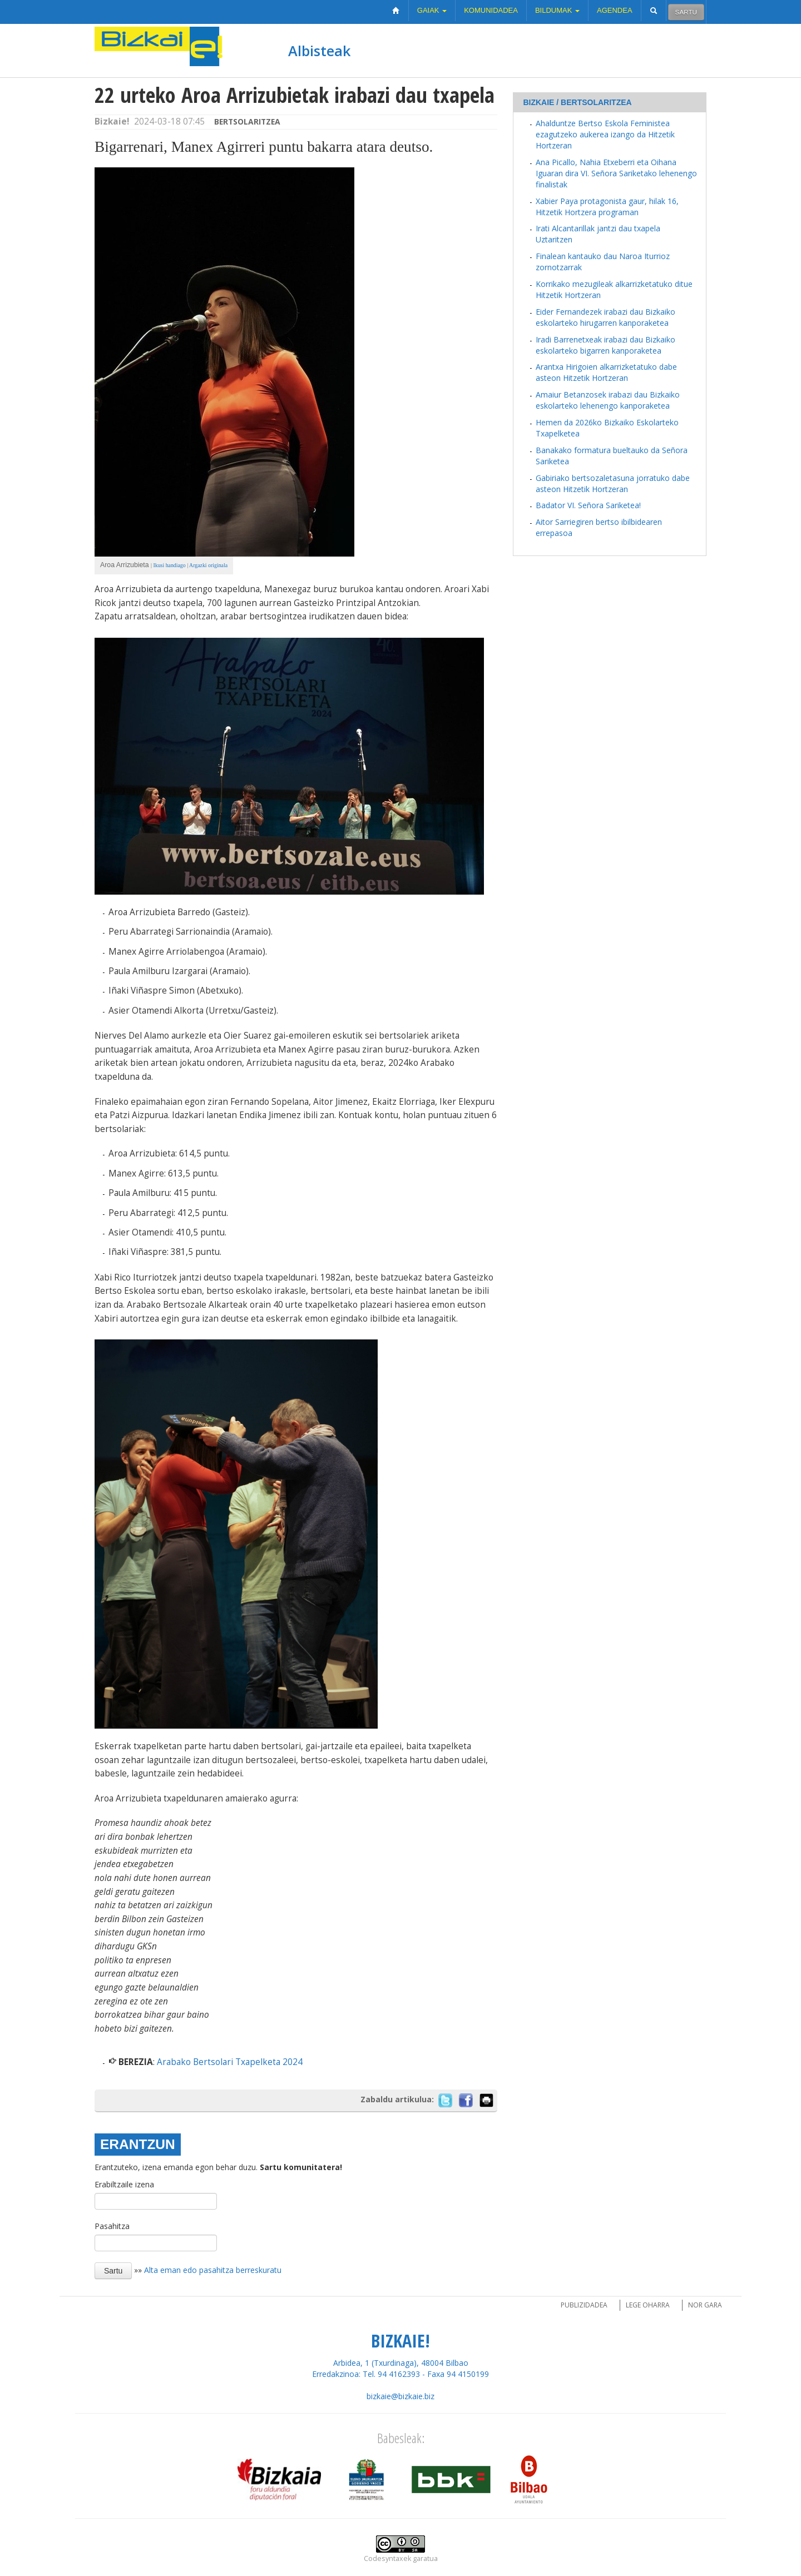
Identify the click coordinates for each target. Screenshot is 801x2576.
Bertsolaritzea (247, 121)
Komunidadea (491, 10)
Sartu (686, 12)
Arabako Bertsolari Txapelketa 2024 (230, 2062)
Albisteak (319, 50)
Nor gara (705, 2305)
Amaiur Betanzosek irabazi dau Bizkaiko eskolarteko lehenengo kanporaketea (608, 400)
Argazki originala (208, 565)
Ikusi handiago (169, 565)
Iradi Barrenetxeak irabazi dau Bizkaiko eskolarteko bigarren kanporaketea (605, 345)
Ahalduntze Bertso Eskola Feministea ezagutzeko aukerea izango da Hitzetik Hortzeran (605, 134)
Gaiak (432, 10)
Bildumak (557, 10)
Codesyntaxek (387, 2558)
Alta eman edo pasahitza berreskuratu (212, 2270)
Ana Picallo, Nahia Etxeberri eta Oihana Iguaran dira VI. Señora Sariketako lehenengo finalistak (616, 173)
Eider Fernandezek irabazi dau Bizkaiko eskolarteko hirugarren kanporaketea (605, 317)
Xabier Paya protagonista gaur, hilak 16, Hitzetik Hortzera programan (607, 206)
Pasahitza (112, 2226)
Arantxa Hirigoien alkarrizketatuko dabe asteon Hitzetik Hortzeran (606, 372)
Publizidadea (584, 2305)
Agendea (614, 10)
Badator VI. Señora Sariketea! (588, 505)
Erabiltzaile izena (124, 2184)
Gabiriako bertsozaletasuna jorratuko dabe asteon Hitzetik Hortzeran (613, 483)
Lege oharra (648, 2305)
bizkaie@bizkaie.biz (400, 2396)
